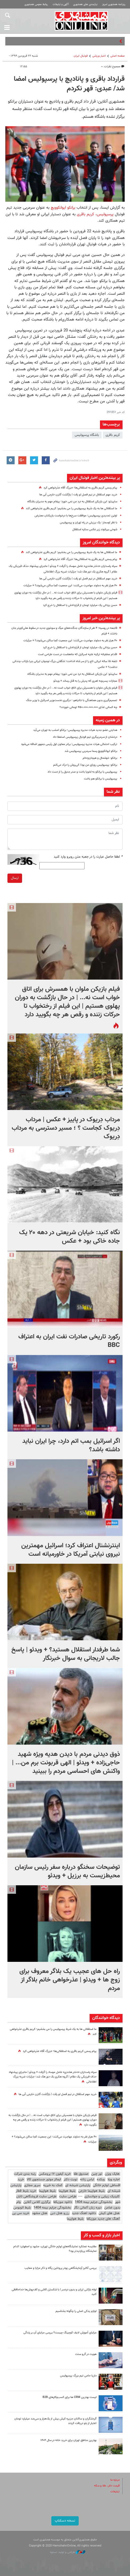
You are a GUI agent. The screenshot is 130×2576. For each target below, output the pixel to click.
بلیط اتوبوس (22, 2207)
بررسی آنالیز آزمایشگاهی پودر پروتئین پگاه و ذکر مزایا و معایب (60, 2268)
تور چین (96, 2174)
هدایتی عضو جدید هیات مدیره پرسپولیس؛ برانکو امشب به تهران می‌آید (75, 730)
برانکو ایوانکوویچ (62, 207)
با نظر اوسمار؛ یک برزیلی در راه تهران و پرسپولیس (88, 522)
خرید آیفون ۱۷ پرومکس (55, 2174)
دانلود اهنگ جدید (84, 2213)
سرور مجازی (32, 2185)
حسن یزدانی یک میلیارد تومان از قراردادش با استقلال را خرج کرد (80, 605)
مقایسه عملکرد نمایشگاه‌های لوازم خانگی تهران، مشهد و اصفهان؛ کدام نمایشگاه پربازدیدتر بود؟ (55, 2248)
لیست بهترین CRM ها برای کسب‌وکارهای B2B (70, 2397)
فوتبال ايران (81, 56)
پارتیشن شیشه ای (77, 2185)
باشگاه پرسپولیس (87, 435)
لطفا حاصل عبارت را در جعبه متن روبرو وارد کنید (88, 856)
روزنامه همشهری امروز (113, 4)
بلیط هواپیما (67, 2191)
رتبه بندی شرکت (25, 2174)
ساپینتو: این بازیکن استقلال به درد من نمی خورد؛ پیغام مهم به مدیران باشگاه (72, 501)
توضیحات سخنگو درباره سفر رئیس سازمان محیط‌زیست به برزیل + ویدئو (67, 1871)
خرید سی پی (20, 2213)
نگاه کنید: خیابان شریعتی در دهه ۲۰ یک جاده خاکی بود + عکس (69, 1237)
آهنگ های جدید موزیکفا (103, 2218)
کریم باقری (85, 214)
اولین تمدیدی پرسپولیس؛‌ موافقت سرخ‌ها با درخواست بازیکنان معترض (76, 515)
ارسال (15, 878)
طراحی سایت (67, 2196)
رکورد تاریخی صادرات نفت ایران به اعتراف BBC (69, 1341)
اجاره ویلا (113, 2179)
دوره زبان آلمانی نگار (88, 2207)
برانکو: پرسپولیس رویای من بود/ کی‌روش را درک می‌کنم (85, 765)
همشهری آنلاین (81, 20)
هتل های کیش (109, 2213)
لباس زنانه (87, 2179)
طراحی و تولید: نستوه (67, 2552)
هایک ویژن (112, 2174)
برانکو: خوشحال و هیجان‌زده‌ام (100, 758)
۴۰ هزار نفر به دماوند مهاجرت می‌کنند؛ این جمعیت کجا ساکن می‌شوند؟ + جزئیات (70, 585)
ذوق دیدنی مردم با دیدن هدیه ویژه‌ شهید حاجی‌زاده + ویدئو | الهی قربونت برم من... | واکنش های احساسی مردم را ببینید (66, 1762)
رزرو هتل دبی (59, 2213)
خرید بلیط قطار (26, 2191)
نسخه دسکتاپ (65, 2520)
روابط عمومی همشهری (36, 4)
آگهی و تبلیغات (61, 4)
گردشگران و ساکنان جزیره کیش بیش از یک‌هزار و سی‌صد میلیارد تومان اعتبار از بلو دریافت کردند (55, 2421)
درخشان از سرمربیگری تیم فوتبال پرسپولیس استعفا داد (85, 737)
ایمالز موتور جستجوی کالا (44, 2179)
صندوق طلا (81, 2174)
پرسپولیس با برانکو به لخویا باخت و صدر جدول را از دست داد (82, 772)
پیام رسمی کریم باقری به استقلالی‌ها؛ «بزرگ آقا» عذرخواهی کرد (80, 488)
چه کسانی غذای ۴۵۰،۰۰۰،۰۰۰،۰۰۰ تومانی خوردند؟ (88, 707)
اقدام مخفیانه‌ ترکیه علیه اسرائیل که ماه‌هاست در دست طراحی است (77, 654)
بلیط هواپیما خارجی (91, 2191)
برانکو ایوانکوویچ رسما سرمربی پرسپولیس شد (91, 751)
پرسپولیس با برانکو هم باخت (100, 779)
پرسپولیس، (104, 214)
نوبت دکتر (70, 2179)
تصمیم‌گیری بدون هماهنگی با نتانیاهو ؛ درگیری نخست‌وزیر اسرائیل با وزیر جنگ (71, 700)
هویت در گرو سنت (86, 2354)
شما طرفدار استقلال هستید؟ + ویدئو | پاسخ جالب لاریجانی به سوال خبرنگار (65, 1654)
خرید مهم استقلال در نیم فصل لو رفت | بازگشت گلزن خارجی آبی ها (78, 494)
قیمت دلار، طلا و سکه (107, 2486)
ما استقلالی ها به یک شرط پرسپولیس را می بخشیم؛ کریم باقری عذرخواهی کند (71, 508)
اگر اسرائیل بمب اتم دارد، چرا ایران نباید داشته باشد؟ (71, 1445)
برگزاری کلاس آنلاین (37, 2202)
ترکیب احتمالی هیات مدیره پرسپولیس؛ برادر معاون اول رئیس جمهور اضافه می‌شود (69, 744)
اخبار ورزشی (99, 56)
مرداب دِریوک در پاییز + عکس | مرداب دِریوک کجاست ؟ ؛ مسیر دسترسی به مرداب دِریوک (66, 1128)
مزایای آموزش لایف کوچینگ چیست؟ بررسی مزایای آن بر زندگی (60, 2332)
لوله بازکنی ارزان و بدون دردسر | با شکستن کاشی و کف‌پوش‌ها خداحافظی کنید (54, 2291)
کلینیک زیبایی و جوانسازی (102, 2196)
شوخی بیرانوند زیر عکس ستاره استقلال (94, 529)
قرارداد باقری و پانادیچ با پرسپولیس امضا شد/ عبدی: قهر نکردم (69, 84)
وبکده (101, 2179)
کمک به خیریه (52, 2185)
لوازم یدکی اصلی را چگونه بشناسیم (76, 2311)
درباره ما (115, 2480)
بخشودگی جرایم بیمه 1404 (93, 2202)
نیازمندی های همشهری (85, 4)
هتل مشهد (39, 2213)
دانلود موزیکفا (62, 2202)
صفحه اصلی (117, 56)
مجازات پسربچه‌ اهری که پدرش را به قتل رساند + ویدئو (85, 681)
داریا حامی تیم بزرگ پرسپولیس (78, 2375)
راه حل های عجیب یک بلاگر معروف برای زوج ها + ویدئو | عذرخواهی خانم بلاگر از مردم (69, 1979)
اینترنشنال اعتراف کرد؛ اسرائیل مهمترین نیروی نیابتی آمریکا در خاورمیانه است (70, 1550)
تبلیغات (115, 2491)
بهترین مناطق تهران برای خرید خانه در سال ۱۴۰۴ (68, 2440)
